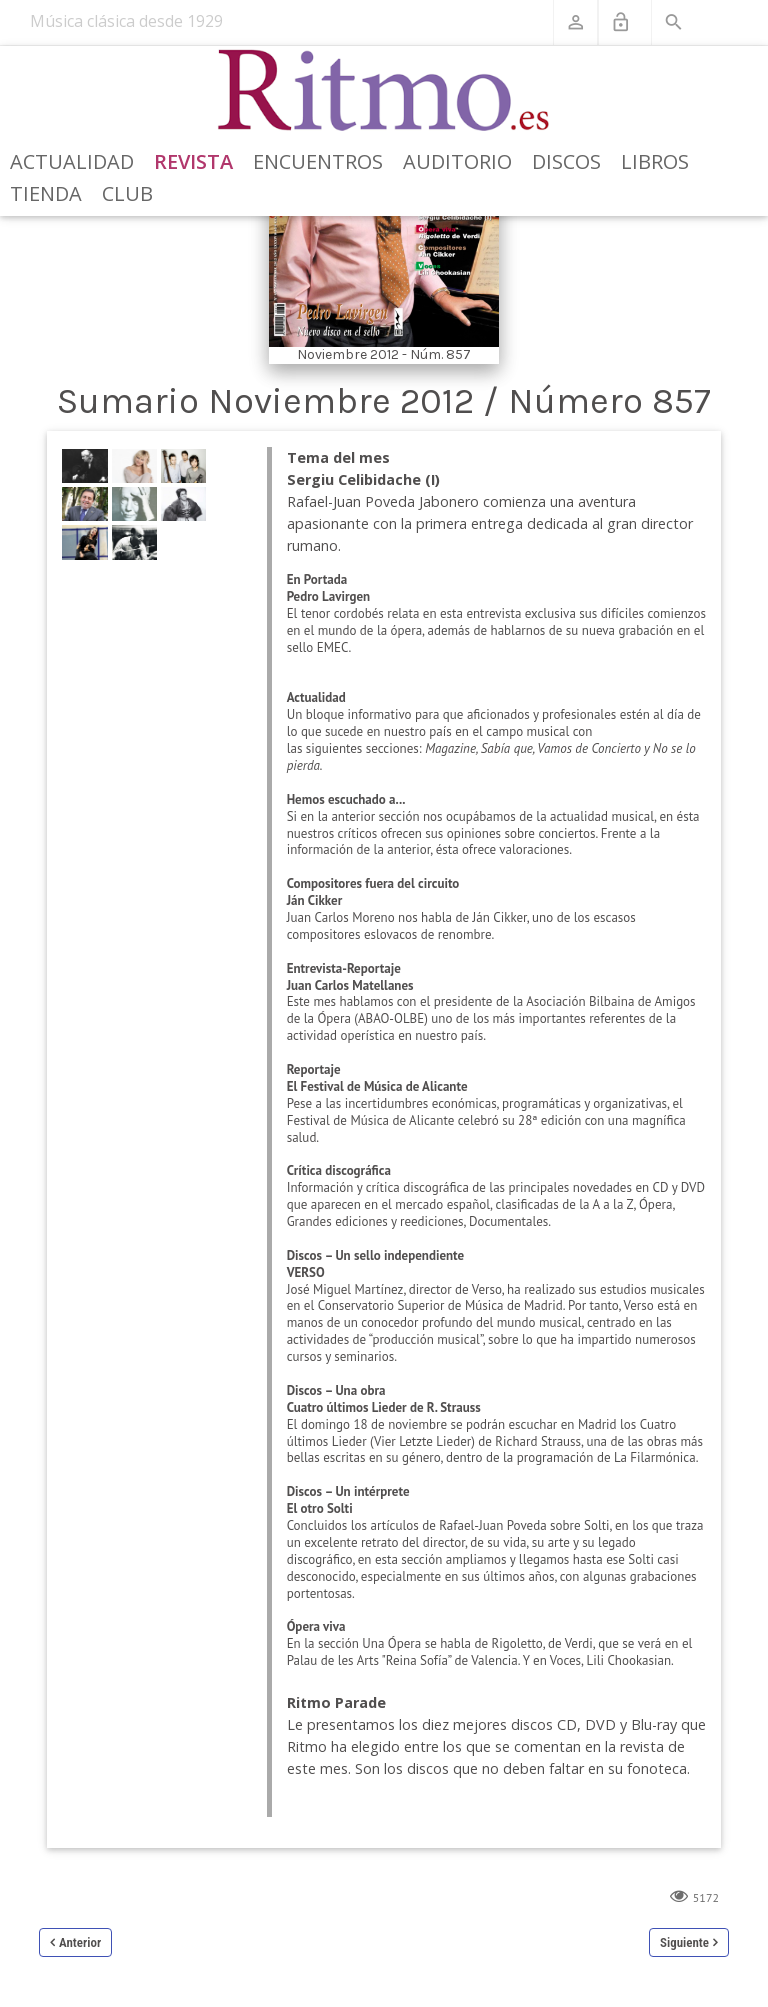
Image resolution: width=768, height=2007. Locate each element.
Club (127, 193)
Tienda (46, 193)
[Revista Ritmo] (384, 91)
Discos (566, 161)
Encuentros (318, 161)
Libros (655, 161)
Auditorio (457, 161)
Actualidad (72, 161)
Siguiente (684, 1942)
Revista (193, 161)
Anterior (80, 1942)
